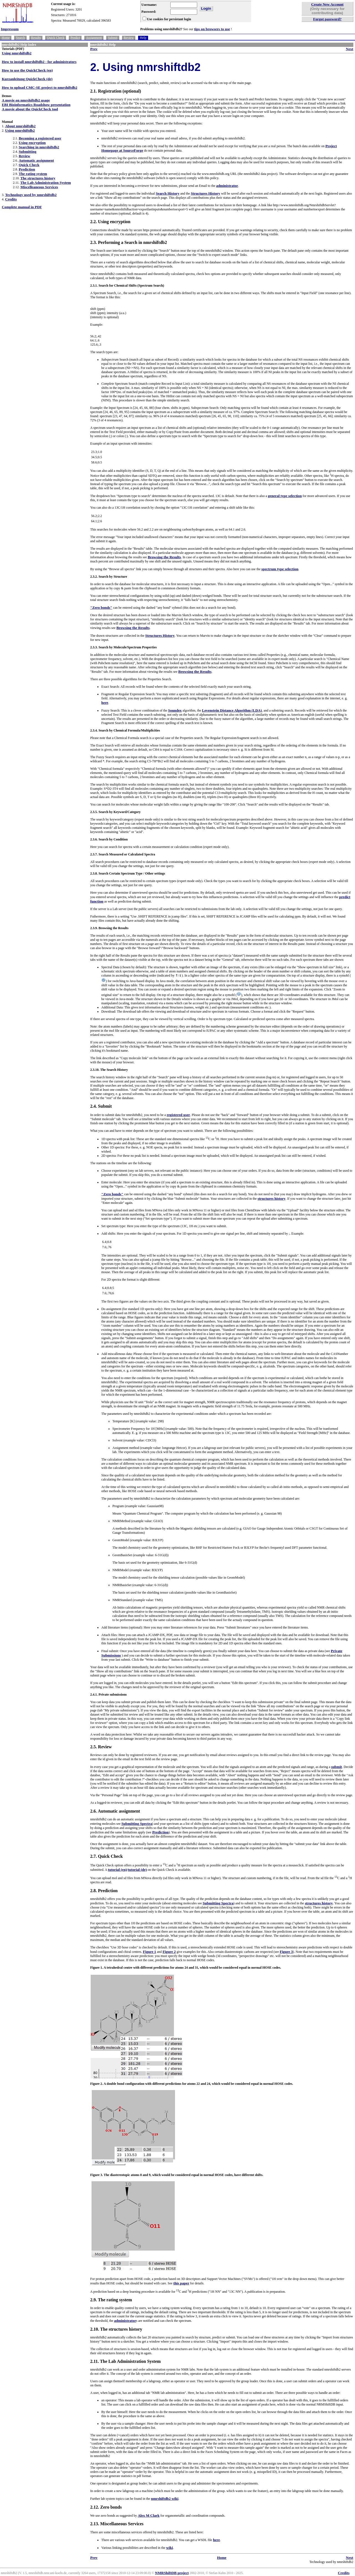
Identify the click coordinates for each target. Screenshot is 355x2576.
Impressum (10, 29)
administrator (227, 186)
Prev (93, 49)
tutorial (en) (117, 1869)
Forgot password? (327, 19)
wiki (169, 2548)
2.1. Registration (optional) (115, 91)
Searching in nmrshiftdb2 (39, 147)
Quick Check (55, 38)
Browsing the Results (164, 557)
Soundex (175, 710)
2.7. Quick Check (106, 1856)
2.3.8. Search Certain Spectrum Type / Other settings (127, 873)
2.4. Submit (101, 1106)
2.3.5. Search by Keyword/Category (115, 812)
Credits (11, 199)
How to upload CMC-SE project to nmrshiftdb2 (39, 87)
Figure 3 (286, 1952)
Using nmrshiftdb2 (16, 53)
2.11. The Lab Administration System (125, 2361)
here (104, 702)
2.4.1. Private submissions (108, 1694)
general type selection (285, 496)
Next (349, 49)
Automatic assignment (36, 160)
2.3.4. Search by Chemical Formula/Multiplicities (125, 730)
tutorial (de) (137, 1869)
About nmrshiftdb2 (20, 126)
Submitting (27, 151)
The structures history (37, 178)
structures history (272, 1198)
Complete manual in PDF (22, 207)
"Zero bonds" (101, 607)
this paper (181, 2283)
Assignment (94, 38)
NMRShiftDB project (172, 2573)
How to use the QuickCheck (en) (27, 70)
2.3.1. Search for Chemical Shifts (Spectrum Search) (127, 285)
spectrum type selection (279, 569)
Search (20, 38)
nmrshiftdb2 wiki (164, 2498)
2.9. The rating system (111, 2299)
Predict (75, 38)
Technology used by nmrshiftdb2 (31, 195)
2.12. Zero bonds (106, 2507)
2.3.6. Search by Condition (109, 839)
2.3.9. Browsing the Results (109, 928)
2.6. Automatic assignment (115, 1811)
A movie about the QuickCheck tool (30, 109)
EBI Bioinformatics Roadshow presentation (36, 105)
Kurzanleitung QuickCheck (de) (27, 79)
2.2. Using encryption (110, 221)
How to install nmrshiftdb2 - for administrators (39, 62)
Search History (167, 193)
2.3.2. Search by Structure (108, 577)
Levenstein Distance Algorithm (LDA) (232, 710)
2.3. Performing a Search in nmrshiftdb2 (128, 242)
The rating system (33, 174)
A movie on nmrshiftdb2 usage (26, 100)
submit (336, 1767)
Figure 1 (149, 1952)
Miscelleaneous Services (39, 187)
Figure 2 (169, 1952)
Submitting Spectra (136, 1823)
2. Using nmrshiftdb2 (145, 67)
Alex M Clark (148, 2515)
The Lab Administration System (45, 182)
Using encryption (32, 143)
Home (6, 38)
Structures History (205, 193)
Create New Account (327, 4)
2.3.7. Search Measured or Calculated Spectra (122, 854)
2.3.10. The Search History (109, 1070)
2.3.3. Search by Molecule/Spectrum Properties (123, 647)
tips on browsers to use (212, 29)
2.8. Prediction (104, 1890)
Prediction (27, 169)
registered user (178, 1115)
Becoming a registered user (40, 138)
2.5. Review (101, 1746)
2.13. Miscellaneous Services (116, 2523)
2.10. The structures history (116, 2329)
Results (36, 38)
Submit (113, 38)
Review (129, 38)
